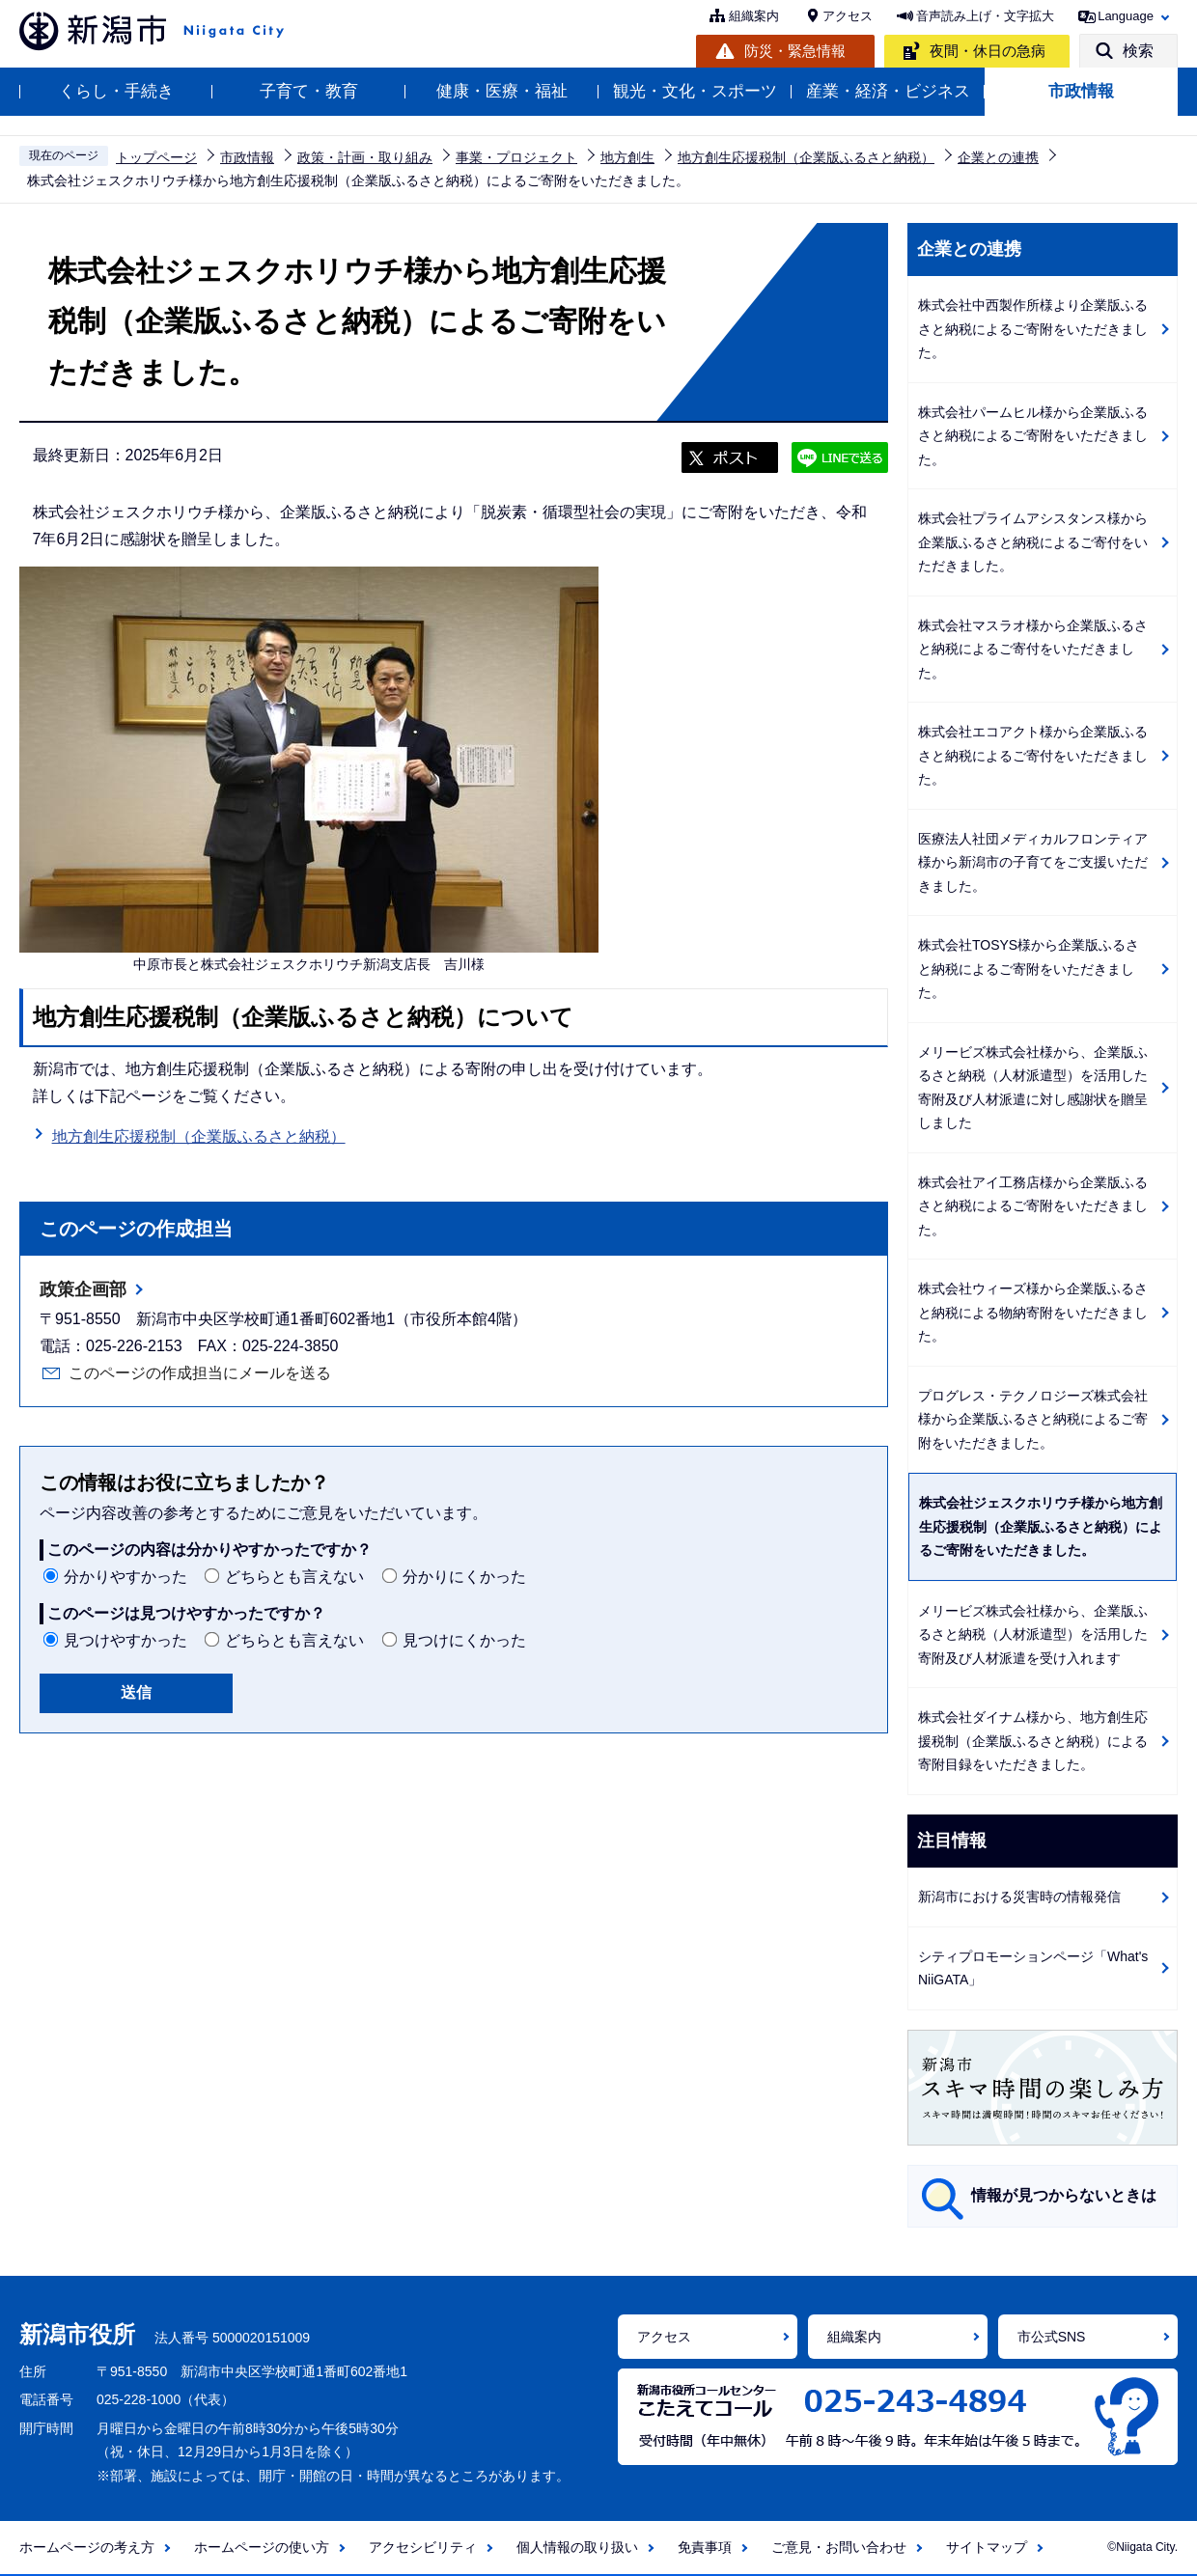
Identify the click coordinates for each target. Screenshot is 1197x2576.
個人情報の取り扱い (577, 2547)
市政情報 (1081, 91)
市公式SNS (1051, 2336)
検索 (1138, 50)
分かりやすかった (125, 1576)
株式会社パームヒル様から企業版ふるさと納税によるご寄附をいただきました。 (1033, 435)
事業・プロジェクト (516, 157)
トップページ (156, 157)
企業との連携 (998, 157)
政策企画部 (83, 1289)
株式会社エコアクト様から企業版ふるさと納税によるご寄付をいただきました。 (1033, 755)
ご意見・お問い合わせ (838, 2547)
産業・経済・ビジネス (888, 91)
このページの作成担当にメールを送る (200, 1373)
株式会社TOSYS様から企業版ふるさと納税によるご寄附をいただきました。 (1028, 968)
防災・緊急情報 (795, 50)
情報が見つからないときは (1063, 2195)
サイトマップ (986, 2547)
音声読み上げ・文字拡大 (985, 16)
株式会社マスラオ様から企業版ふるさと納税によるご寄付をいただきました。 (1033, 649)
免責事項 (705, 2547)
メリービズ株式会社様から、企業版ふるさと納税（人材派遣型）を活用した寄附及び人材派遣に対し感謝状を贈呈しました (1033, 1087)
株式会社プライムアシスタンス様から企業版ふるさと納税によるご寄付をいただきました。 (1033, 542)
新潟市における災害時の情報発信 (1019, 1896)
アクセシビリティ (423, 2547)
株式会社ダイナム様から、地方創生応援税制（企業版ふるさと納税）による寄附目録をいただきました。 (1033, 1740)
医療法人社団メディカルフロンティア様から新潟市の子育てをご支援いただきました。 (1033, 862)
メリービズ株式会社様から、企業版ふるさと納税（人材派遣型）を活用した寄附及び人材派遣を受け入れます (1033, 1634)
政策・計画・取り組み (364, 157)
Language (1126, 16)
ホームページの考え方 (86, 2547)
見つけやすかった (125, 1640)
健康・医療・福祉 (502, 91)
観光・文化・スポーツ (695, 91)
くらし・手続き (116, 91)
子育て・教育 (309, 91)
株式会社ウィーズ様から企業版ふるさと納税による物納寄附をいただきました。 (1033, 1312)
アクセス (847, 16)
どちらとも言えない (294, 1576)
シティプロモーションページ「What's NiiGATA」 (1033, 1968)
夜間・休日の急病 (987, 50)
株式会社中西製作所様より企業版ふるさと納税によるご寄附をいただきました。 (1033, 328)
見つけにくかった (464, 1640)
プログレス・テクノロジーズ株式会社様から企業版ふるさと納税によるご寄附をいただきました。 (1033, 1419)
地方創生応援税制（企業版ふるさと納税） (806, 157)
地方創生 (627, 157)
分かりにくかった (464, 1576)
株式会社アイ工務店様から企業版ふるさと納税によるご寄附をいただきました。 (1033, 1206)
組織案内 (754, 16)
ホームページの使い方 (261, 2547)
